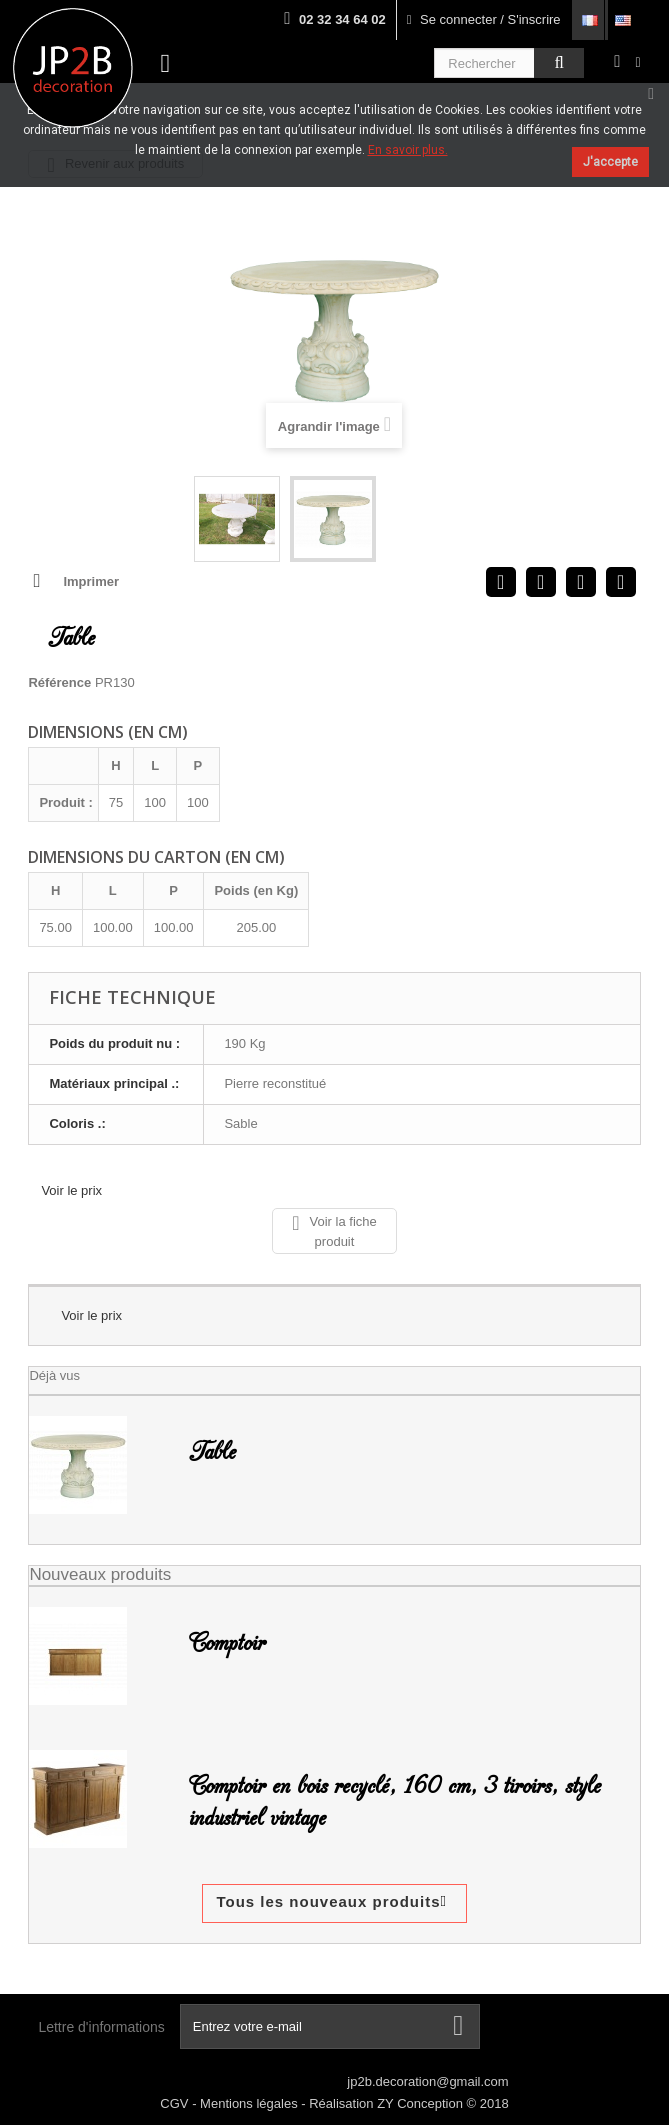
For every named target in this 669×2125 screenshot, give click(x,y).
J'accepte (610, 162)
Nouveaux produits (100, 1574)
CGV (176, 2103)
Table (212, 1452)
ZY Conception (421, 2103)
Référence (59, 682)
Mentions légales (250, 2103)
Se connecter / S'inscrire (484, 19)
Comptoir (227, 1643)
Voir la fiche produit (334, 1231)
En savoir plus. (408, 150)
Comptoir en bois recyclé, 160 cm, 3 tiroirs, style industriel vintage (395, 1802)
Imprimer (91, 581)
